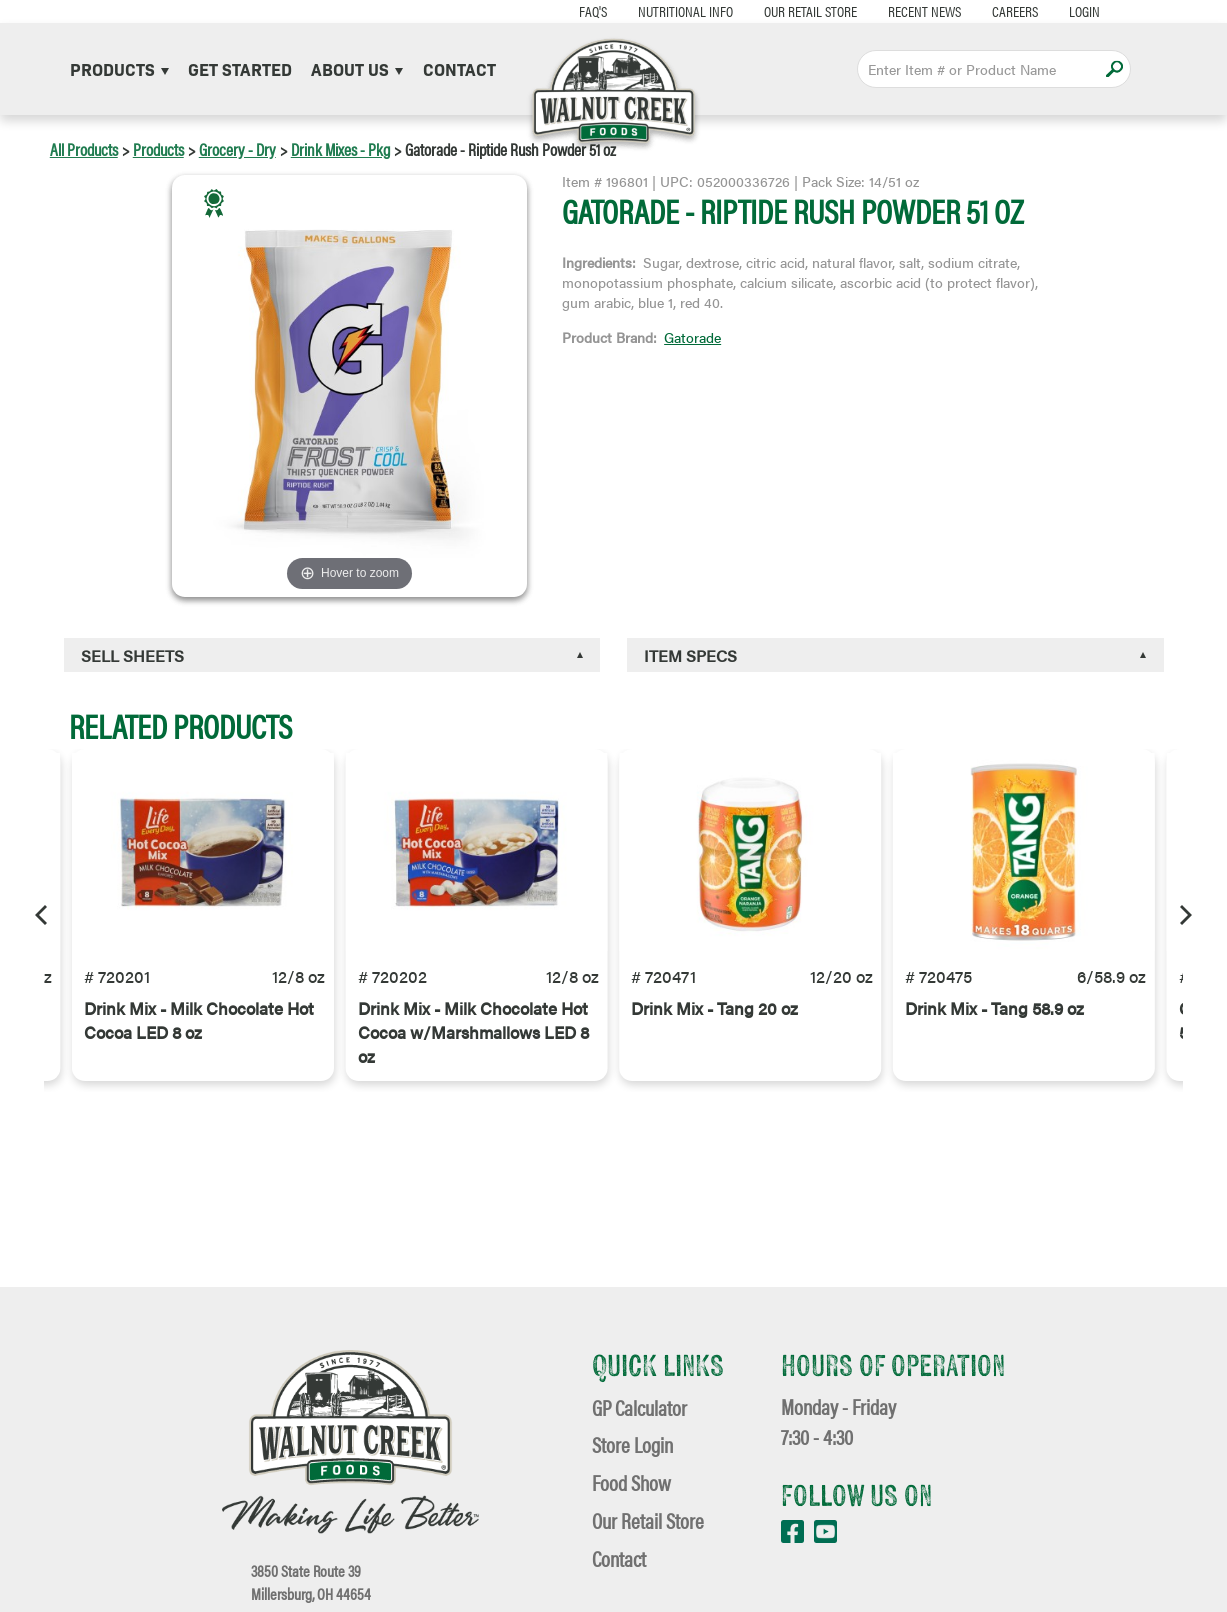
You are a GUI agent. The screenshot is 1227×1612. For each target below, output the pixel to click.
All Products (84, 149)
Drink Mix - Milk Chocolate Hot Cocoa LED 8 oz (199, 1020)
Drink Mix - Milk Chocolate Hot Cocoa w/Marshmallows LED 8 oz (473, 1032)
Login (1084, 10)
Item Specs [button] (690, 655)
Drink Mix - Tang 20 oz (714, 1008)
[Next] (1184, 915)
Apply (1114, 68)
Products (119, 68)
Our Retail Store (810, 10)
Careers (1015, 10)
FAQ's (593, 10)
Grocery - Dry (237, 149)
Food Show (631, 1482)
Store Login (632, 1444)
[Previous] (43, 915)
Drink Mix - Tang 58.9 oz (994, 1008)
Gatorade (692, 337)
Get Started (240, 68)
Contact (459, 68)
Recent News (924, 10)
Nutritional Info (685, 10)
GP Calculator (639, 1407)
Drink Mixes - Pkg (340, 149)
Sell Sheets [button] (132, 655)
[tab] (332, 655)
